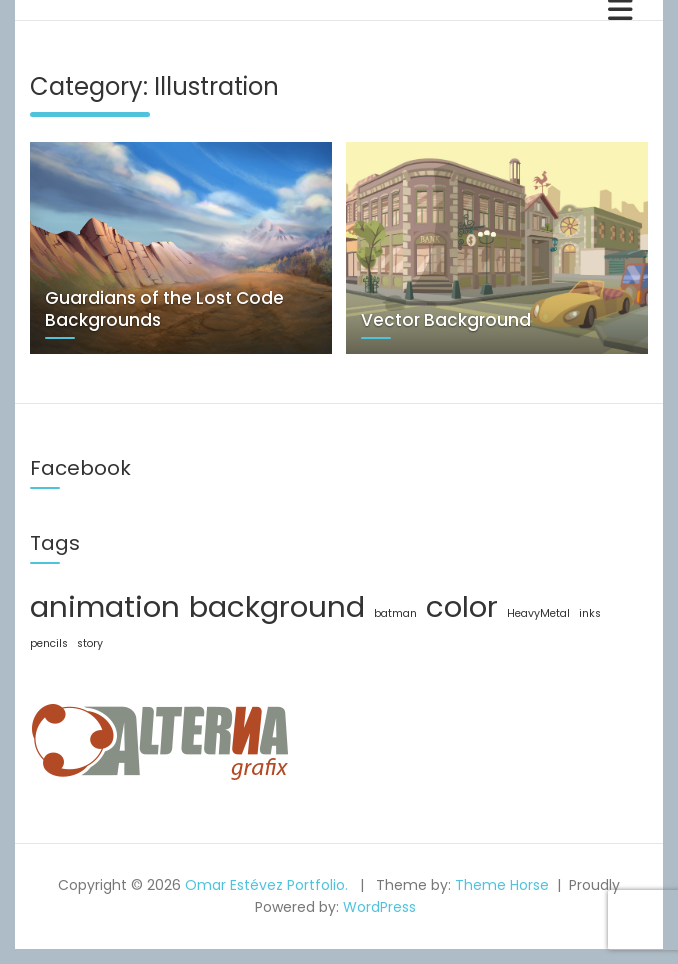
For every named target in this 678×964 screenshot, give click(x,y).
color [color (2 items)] (462, 606)
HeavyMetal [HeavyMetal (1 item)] (538, 613)
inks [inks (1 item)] (590, 613)
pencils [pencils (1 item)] (49, 643)
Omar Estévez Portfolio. (266, 885)
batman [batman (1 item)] (395, 613)
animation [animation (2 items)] (105, 606)
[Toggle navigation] (620, 10)
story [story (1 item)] (90, 643)
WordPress (379, 907)
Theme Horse (502, 885)
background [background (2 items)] (277, 606)
